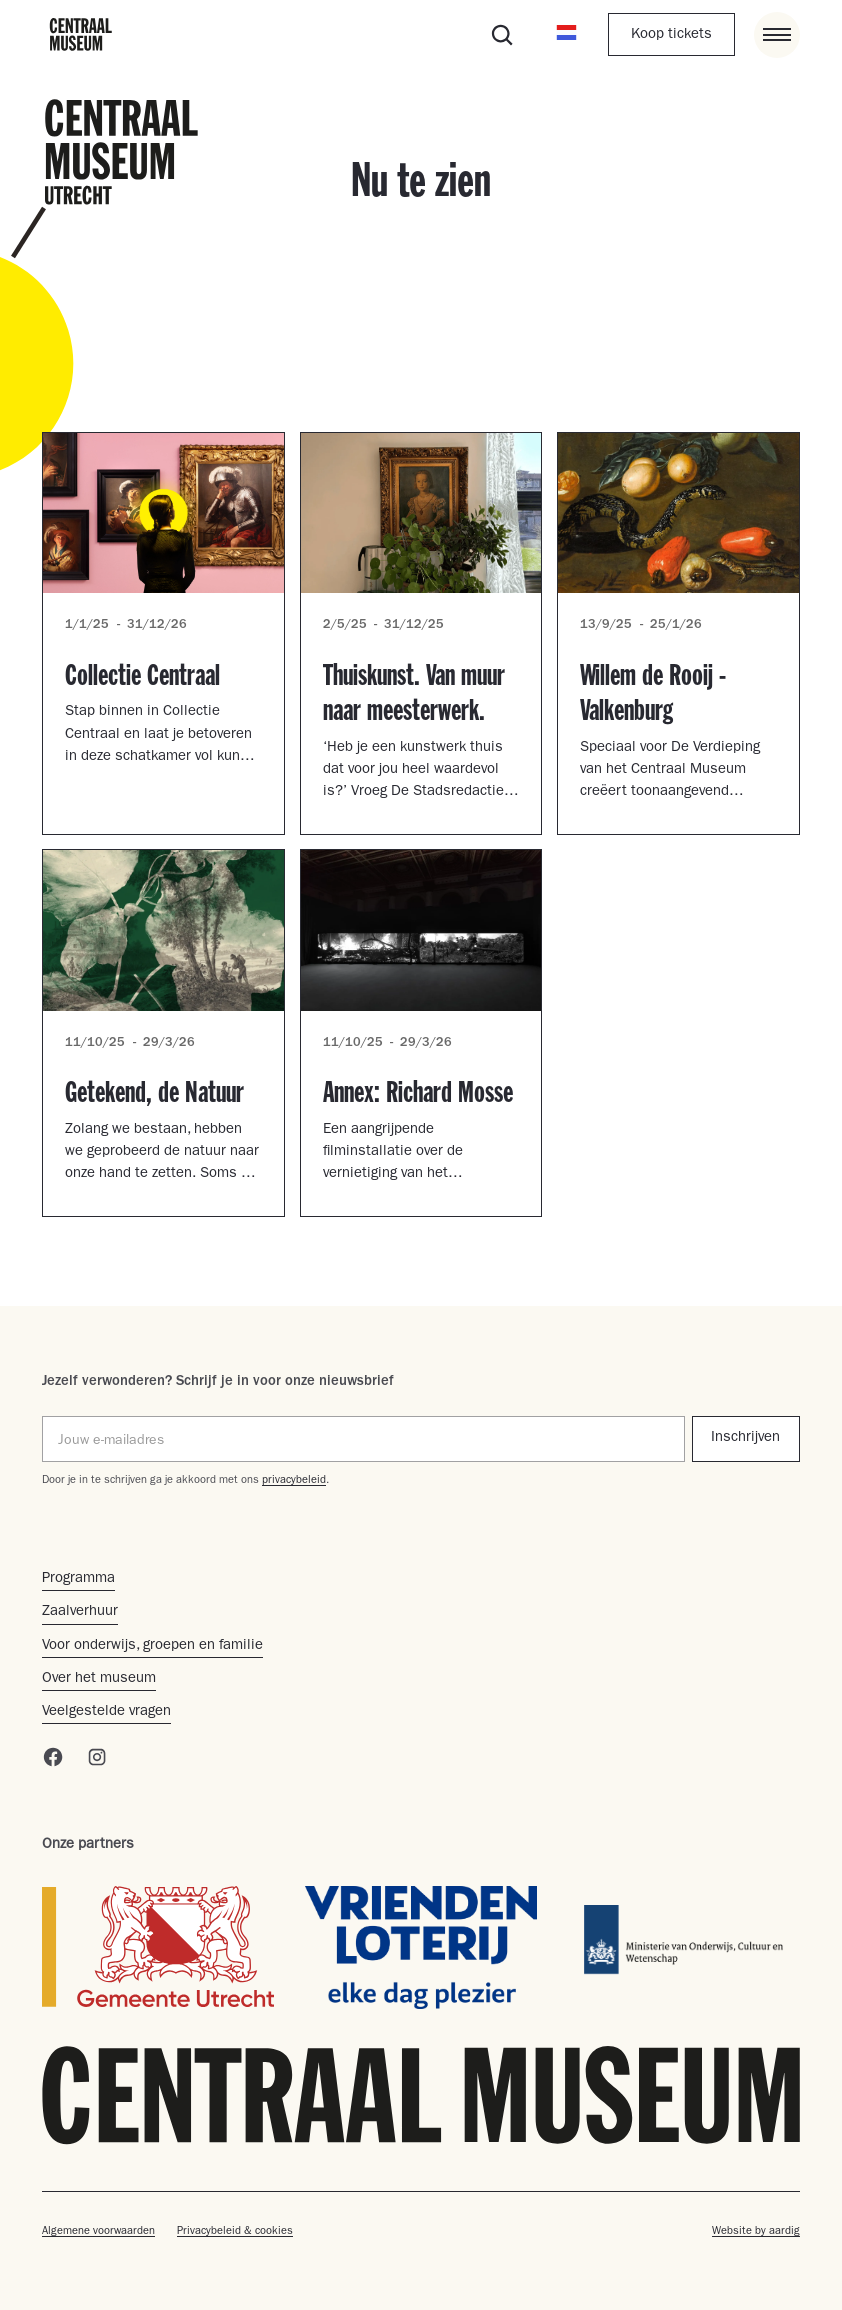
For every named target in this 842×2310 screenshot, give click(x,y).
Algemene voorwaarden (98, 2231)
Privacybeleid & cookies (235, 2231)
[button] (566, 34)
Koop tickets (671, 35)
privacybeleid (294, 1480)
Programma (78, 1579)
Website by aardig (756, 2231)
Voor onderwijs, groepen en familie (152, 1646)
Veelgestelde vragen (106, 1712)
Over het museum (99, 1679)
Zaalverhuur (80, 1612)
